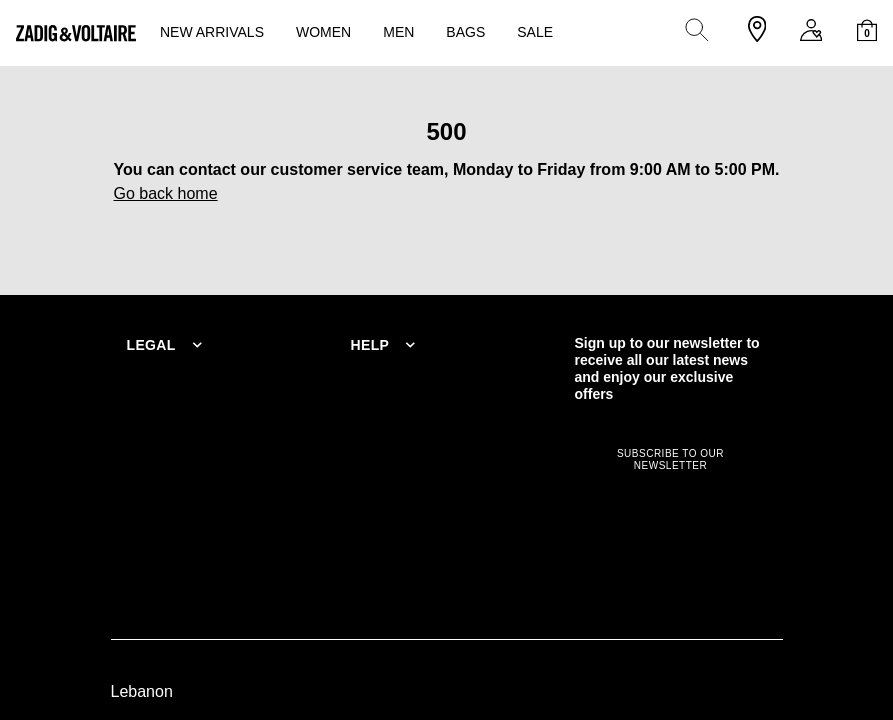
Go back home (166, 193)
